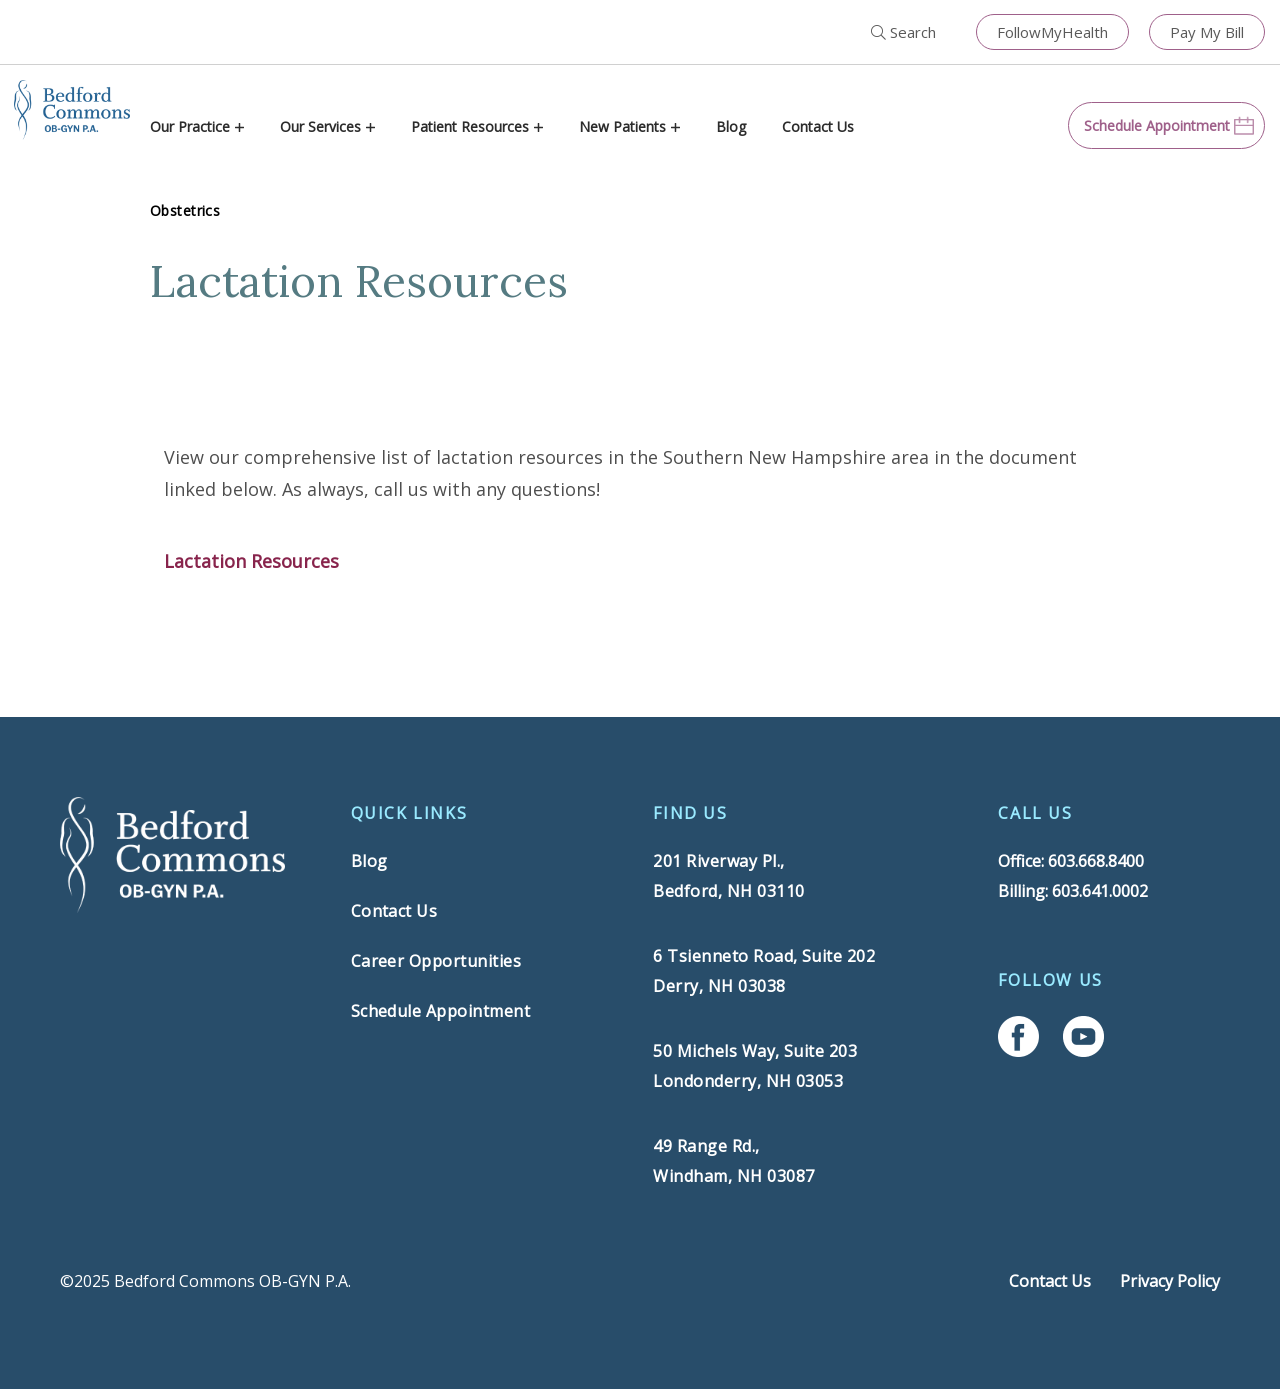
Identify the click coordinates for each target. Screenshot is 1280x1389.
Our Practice (190, 126)
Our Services (320, 126)
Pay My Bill (1207, 32)
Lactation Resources (251, 561)
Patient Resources (470, 126)
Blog (731, 126)
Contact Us (818, 126)
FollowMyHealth (1052, 32)
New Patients (622, 126)
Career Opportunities (436, 961)
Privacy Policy (1170, 1281)
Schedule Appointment (441, 1011)
